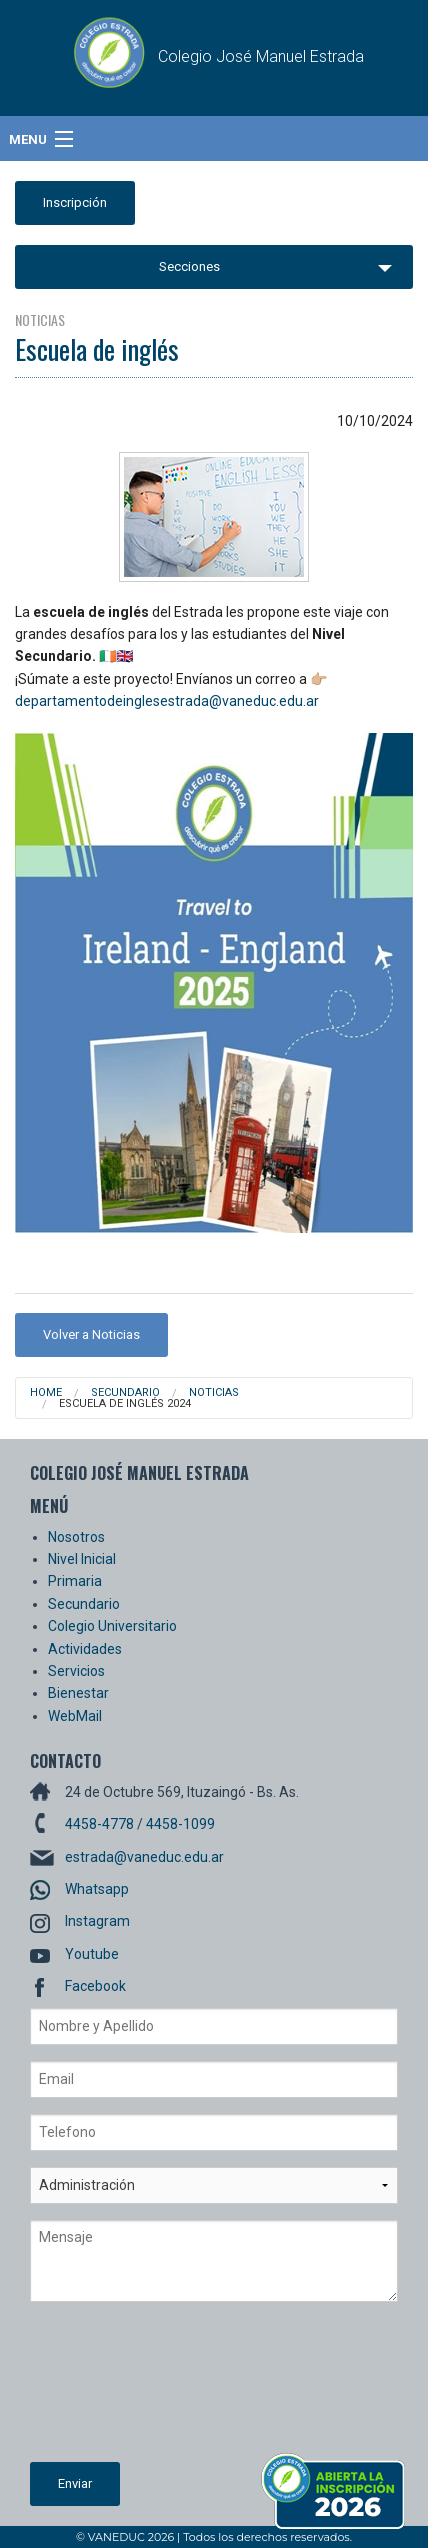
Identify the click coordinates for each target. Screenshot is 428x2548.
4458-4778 (99, 1824)
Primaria (75, 1581)
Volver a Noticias (91, 1334)
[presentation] (112, 2390)
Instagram (97, 1921)
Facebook (95, 1986)
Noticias (214, 1392)
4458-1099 (180, 1824)
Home (46, 1392)
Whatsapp (97, 1889)
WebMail (75, 1716)
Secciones (189, 266)
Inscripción (75, 202)
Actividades (85, 1649)
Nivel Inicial (82, 1559)
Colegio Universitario (112, 1626)
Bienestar (78, 1693)
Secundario (125, 1392)
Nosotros (76, 1537)
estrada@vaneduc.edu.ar (144, 1857)
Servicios (76, 1671)
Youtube (92, 1954)
